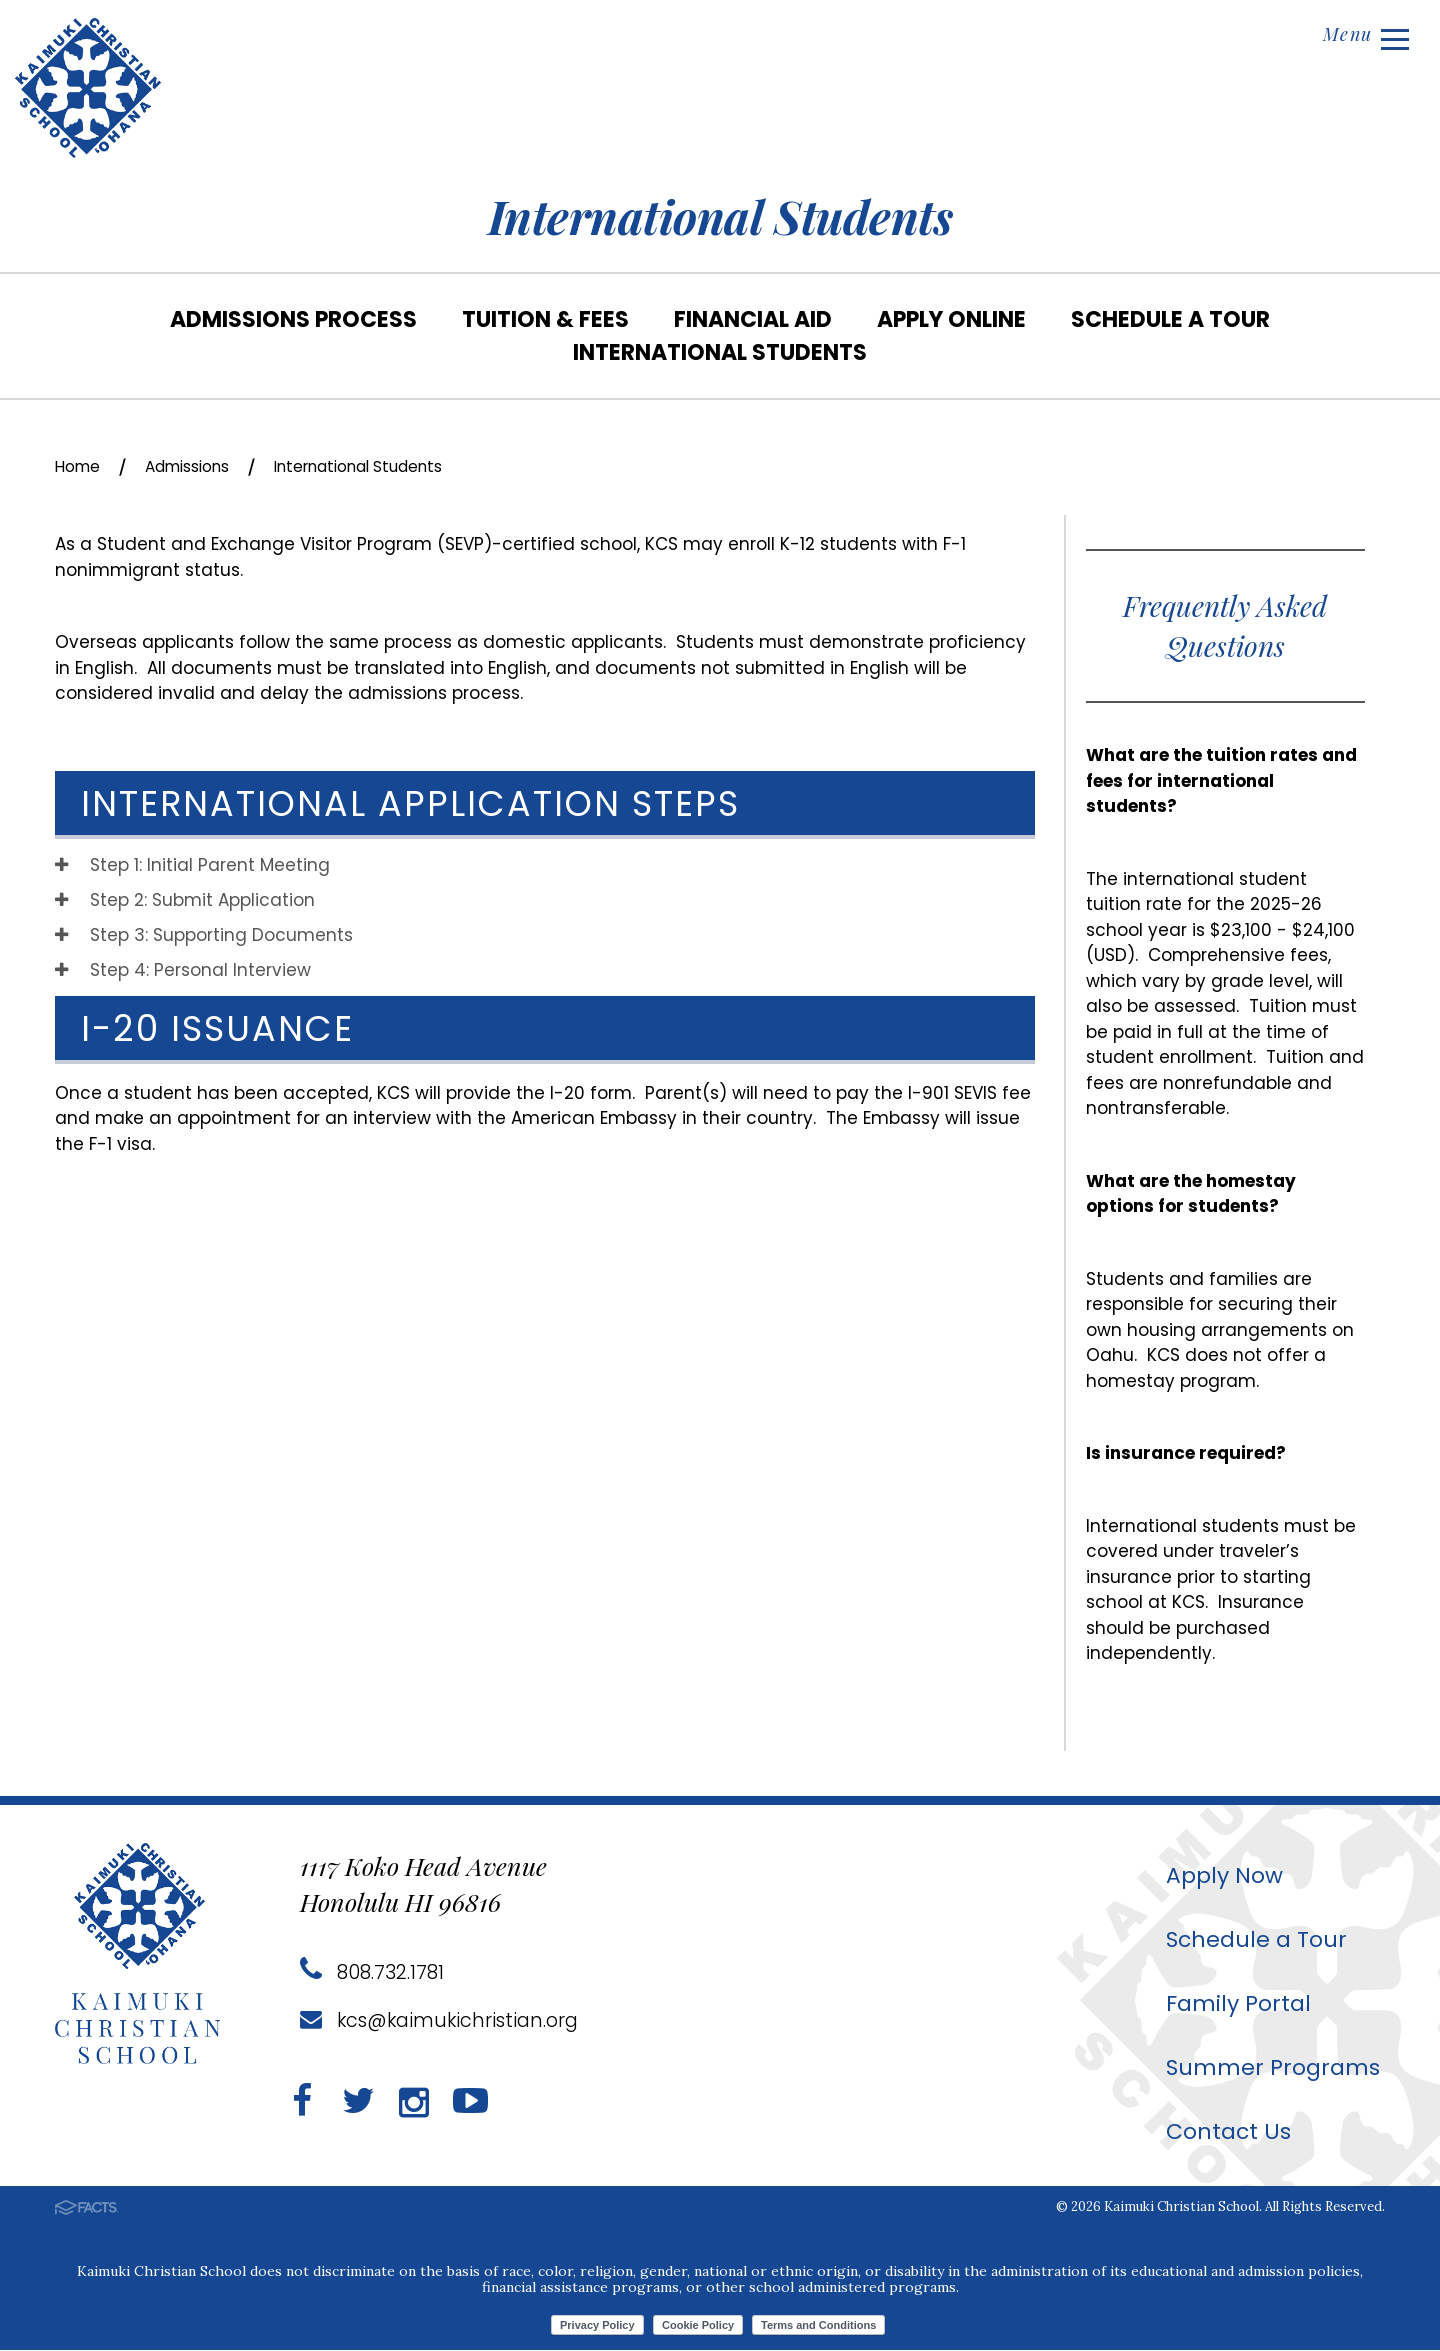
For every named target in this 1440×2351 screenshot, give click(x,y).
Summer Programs (1265, 2067)
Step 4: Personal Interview (183, 971)
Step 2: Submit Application (185, 901)
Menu (1362, 37)
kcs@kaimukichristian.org (444, 2021)
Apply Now (1214, 1875)
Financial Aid (753, 319)
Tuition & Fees (545, 319)
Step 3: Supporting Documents (204, 936)
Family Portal (1228, 2003)
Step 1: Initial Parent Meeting (192, 866)
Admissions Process (293, 319)
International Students (720, 352)
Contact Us (1218, 2131)
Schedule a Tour (1170, 319)
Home (80, 466)
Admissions (200, 466)
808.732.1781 (373, 1973)
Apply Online (951, 319)
